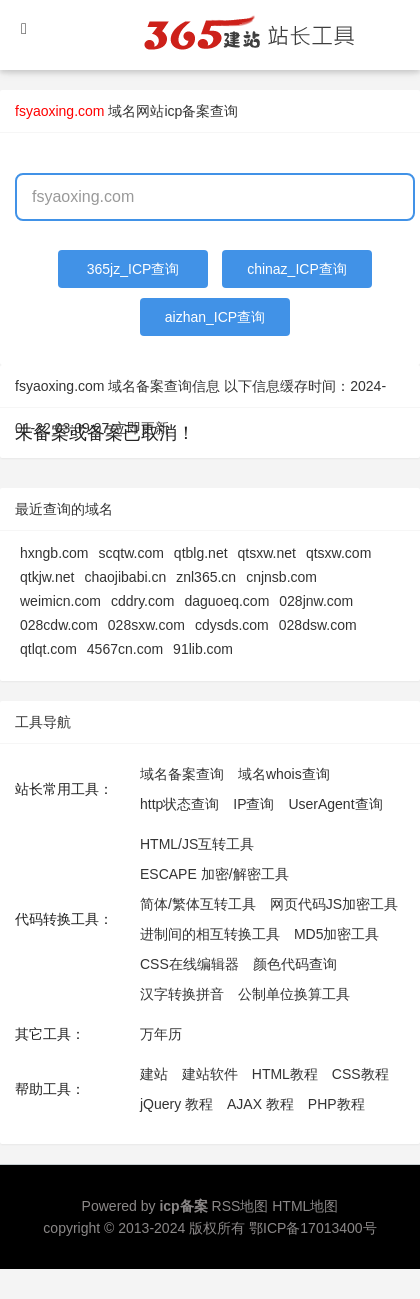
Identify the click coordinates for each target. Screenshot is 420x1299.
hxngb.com (54, 553)
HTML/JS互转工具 (197, 844)
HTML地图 (305, 1206)
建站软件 (210, 1074)
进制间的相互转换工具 (210, 934)
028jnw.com (316, 601)
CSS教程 (360, 1074)
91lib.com (203, 649)
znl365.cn (206, 577)
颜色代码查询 (295, 964)
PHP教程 (336, 1104)
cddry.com (143, 601)
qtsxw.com (338, 553)
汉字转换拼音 (182, 994)
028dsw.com (318, 625)
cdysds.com (232, 625)
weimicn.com (60, 601)
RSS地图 (240, 1206)
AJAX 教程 (260, 1104)
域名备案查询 (182, 774)
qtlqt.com (48, 649)
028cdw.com (59, 625)
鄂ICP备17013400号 (313, 1228)
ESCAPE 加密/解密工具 (214, 874)
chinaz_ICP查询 (297, 269)
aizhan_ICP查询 (215, 317)
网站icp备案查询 (187, 111)
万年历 (161, 1034)
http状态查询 (179, 804)
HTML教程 (285, 1074)
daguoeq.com (226, 601)
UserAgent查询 (335, 804)
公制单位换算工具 (294, 994)
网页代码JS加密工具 (334, 904)
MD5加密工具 (337, 934)
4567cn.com (125, 649)
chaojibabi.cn (125, 577)
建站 (154, 1074)
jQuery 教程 (176, 1104)
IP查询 (253, 804)
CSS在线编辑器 (189, 964)
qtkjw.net (47, 577)
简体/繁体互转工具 (198, 904)
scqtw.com (130, 553)
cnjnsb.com (281, 577)
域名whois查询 (284, 774)
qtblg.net (201, 553)
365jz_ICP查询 (133, 269)
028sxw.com (146, 625)
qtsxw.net (267, 553)
